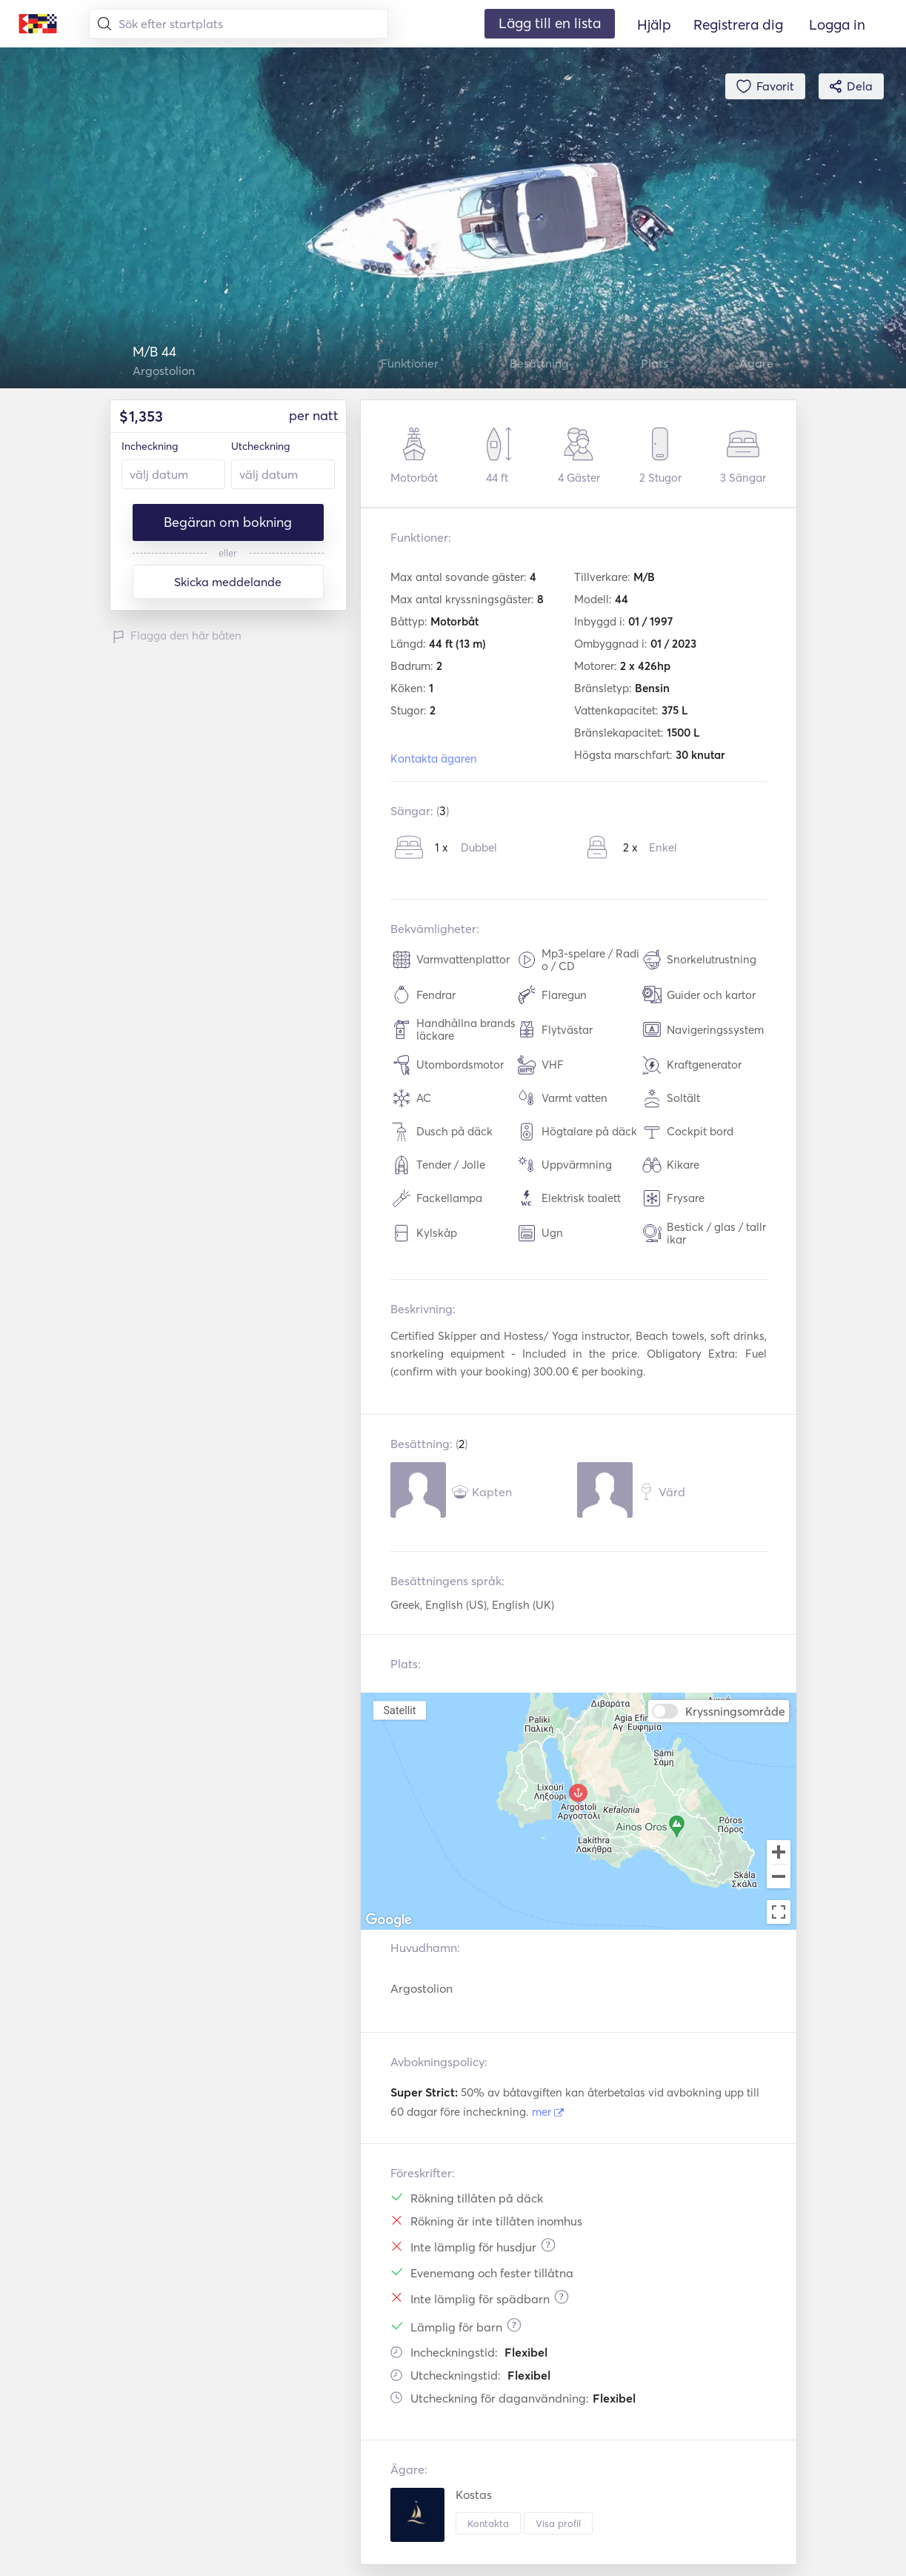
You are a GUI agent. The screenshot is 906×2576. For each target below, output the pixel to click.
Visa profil (558, 2523)
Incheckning (149, 446)
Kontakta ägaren (433, 758)
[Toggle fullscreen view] (778, 1912)
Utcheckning (260, 446)
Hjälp (654, 24)
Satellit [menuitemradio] (399, 1710)
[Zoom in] (778, 1852)
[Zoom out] (778, 1878)
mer (548, 2112)
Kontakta (488, 2523)
